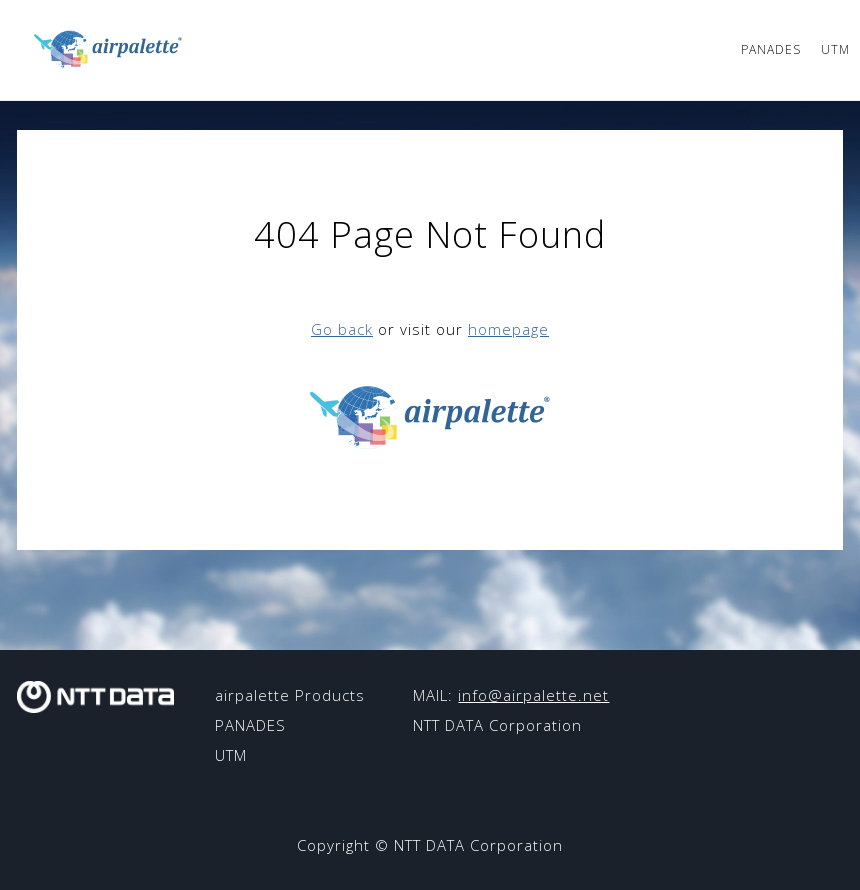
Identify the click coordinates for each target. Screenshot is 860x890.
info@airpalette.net (533, 695)
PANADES (771, 49)
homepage (508, 329)
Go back (342, 329)
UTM (835, 49)
